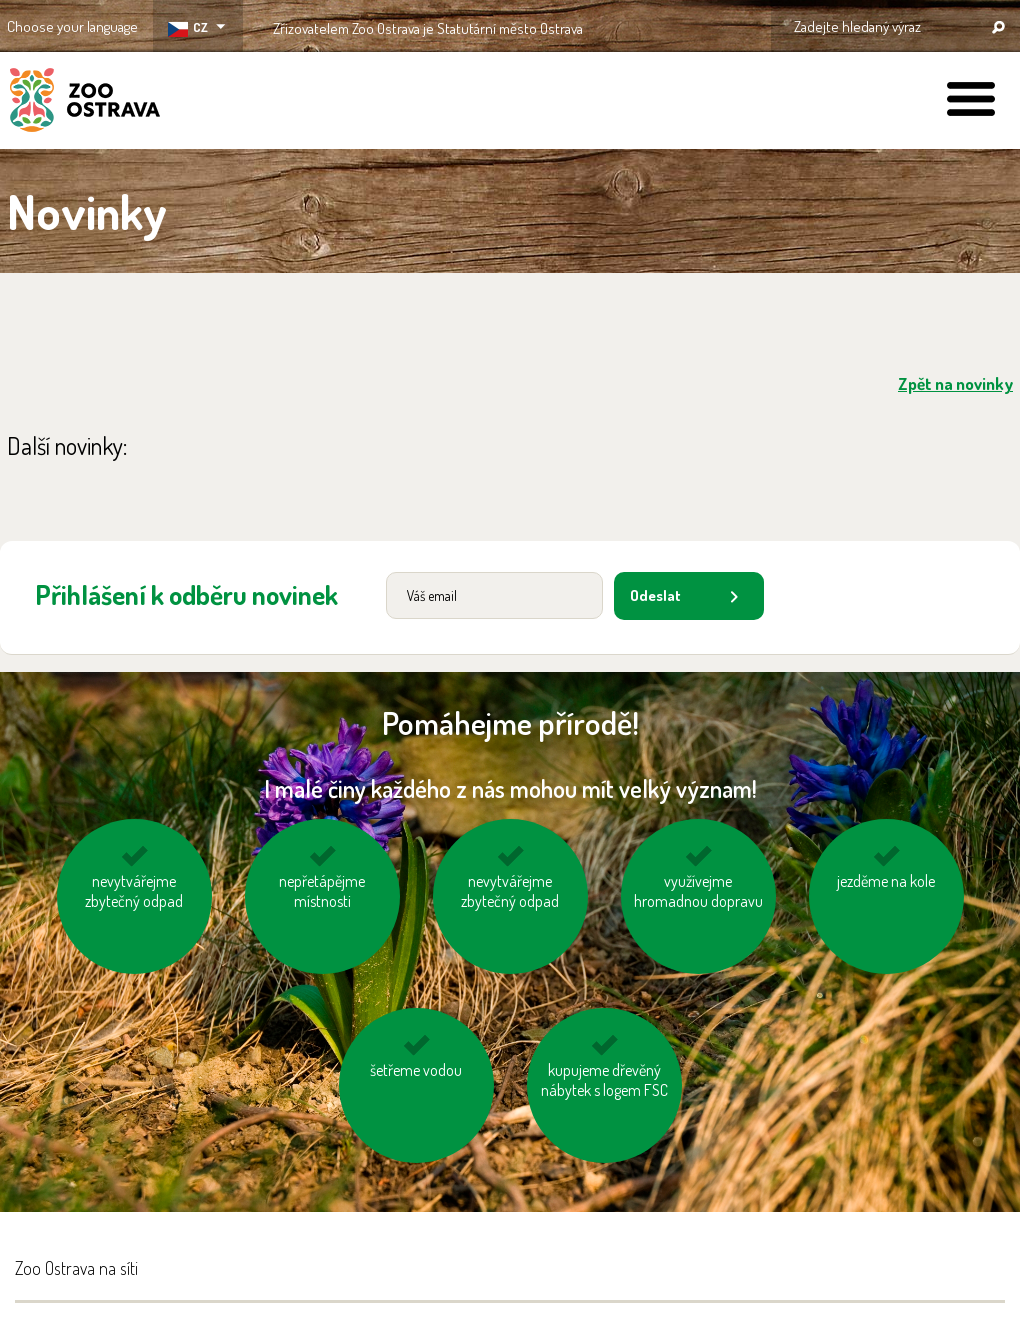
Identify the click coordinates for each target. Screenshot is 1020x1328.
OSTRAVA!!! (669, 24)
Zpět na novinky (955, 383)
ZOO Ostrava (85, 103)
